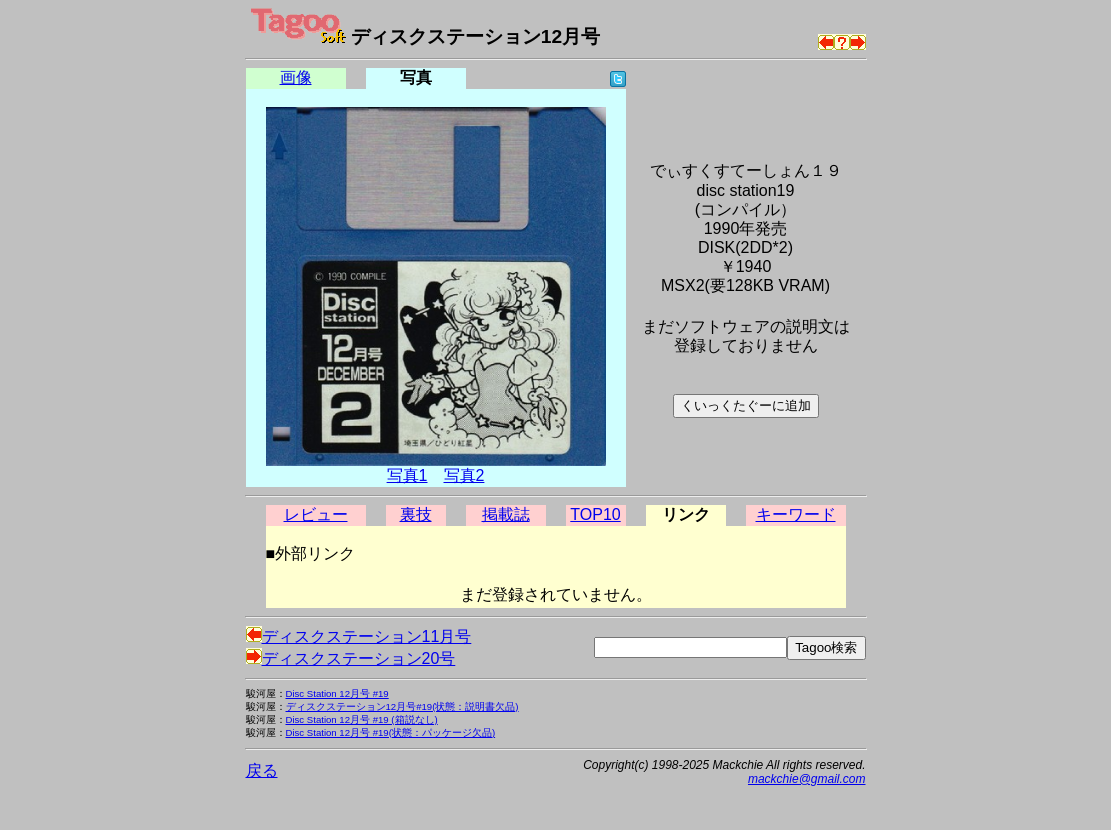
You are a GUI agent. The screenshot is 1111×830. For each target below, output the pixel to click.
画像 (296, 77)
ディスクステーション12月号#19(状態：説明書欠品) (402, 706)
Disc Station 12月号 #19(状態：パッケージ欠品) (391, 732)
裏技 (416, 514)
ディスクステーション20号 (351, 658)
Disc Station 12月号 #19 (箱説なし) (362, 719)
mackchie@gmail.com (807, 779)
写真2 (464, 475)
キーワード (796, 514)
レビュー (316, 514)
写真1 (407, 475)
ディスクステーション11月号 (359, 636)
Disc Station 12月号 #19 (337, 693)
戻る (262, 770)
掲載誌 (506, 514)
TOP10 (595, 514)
